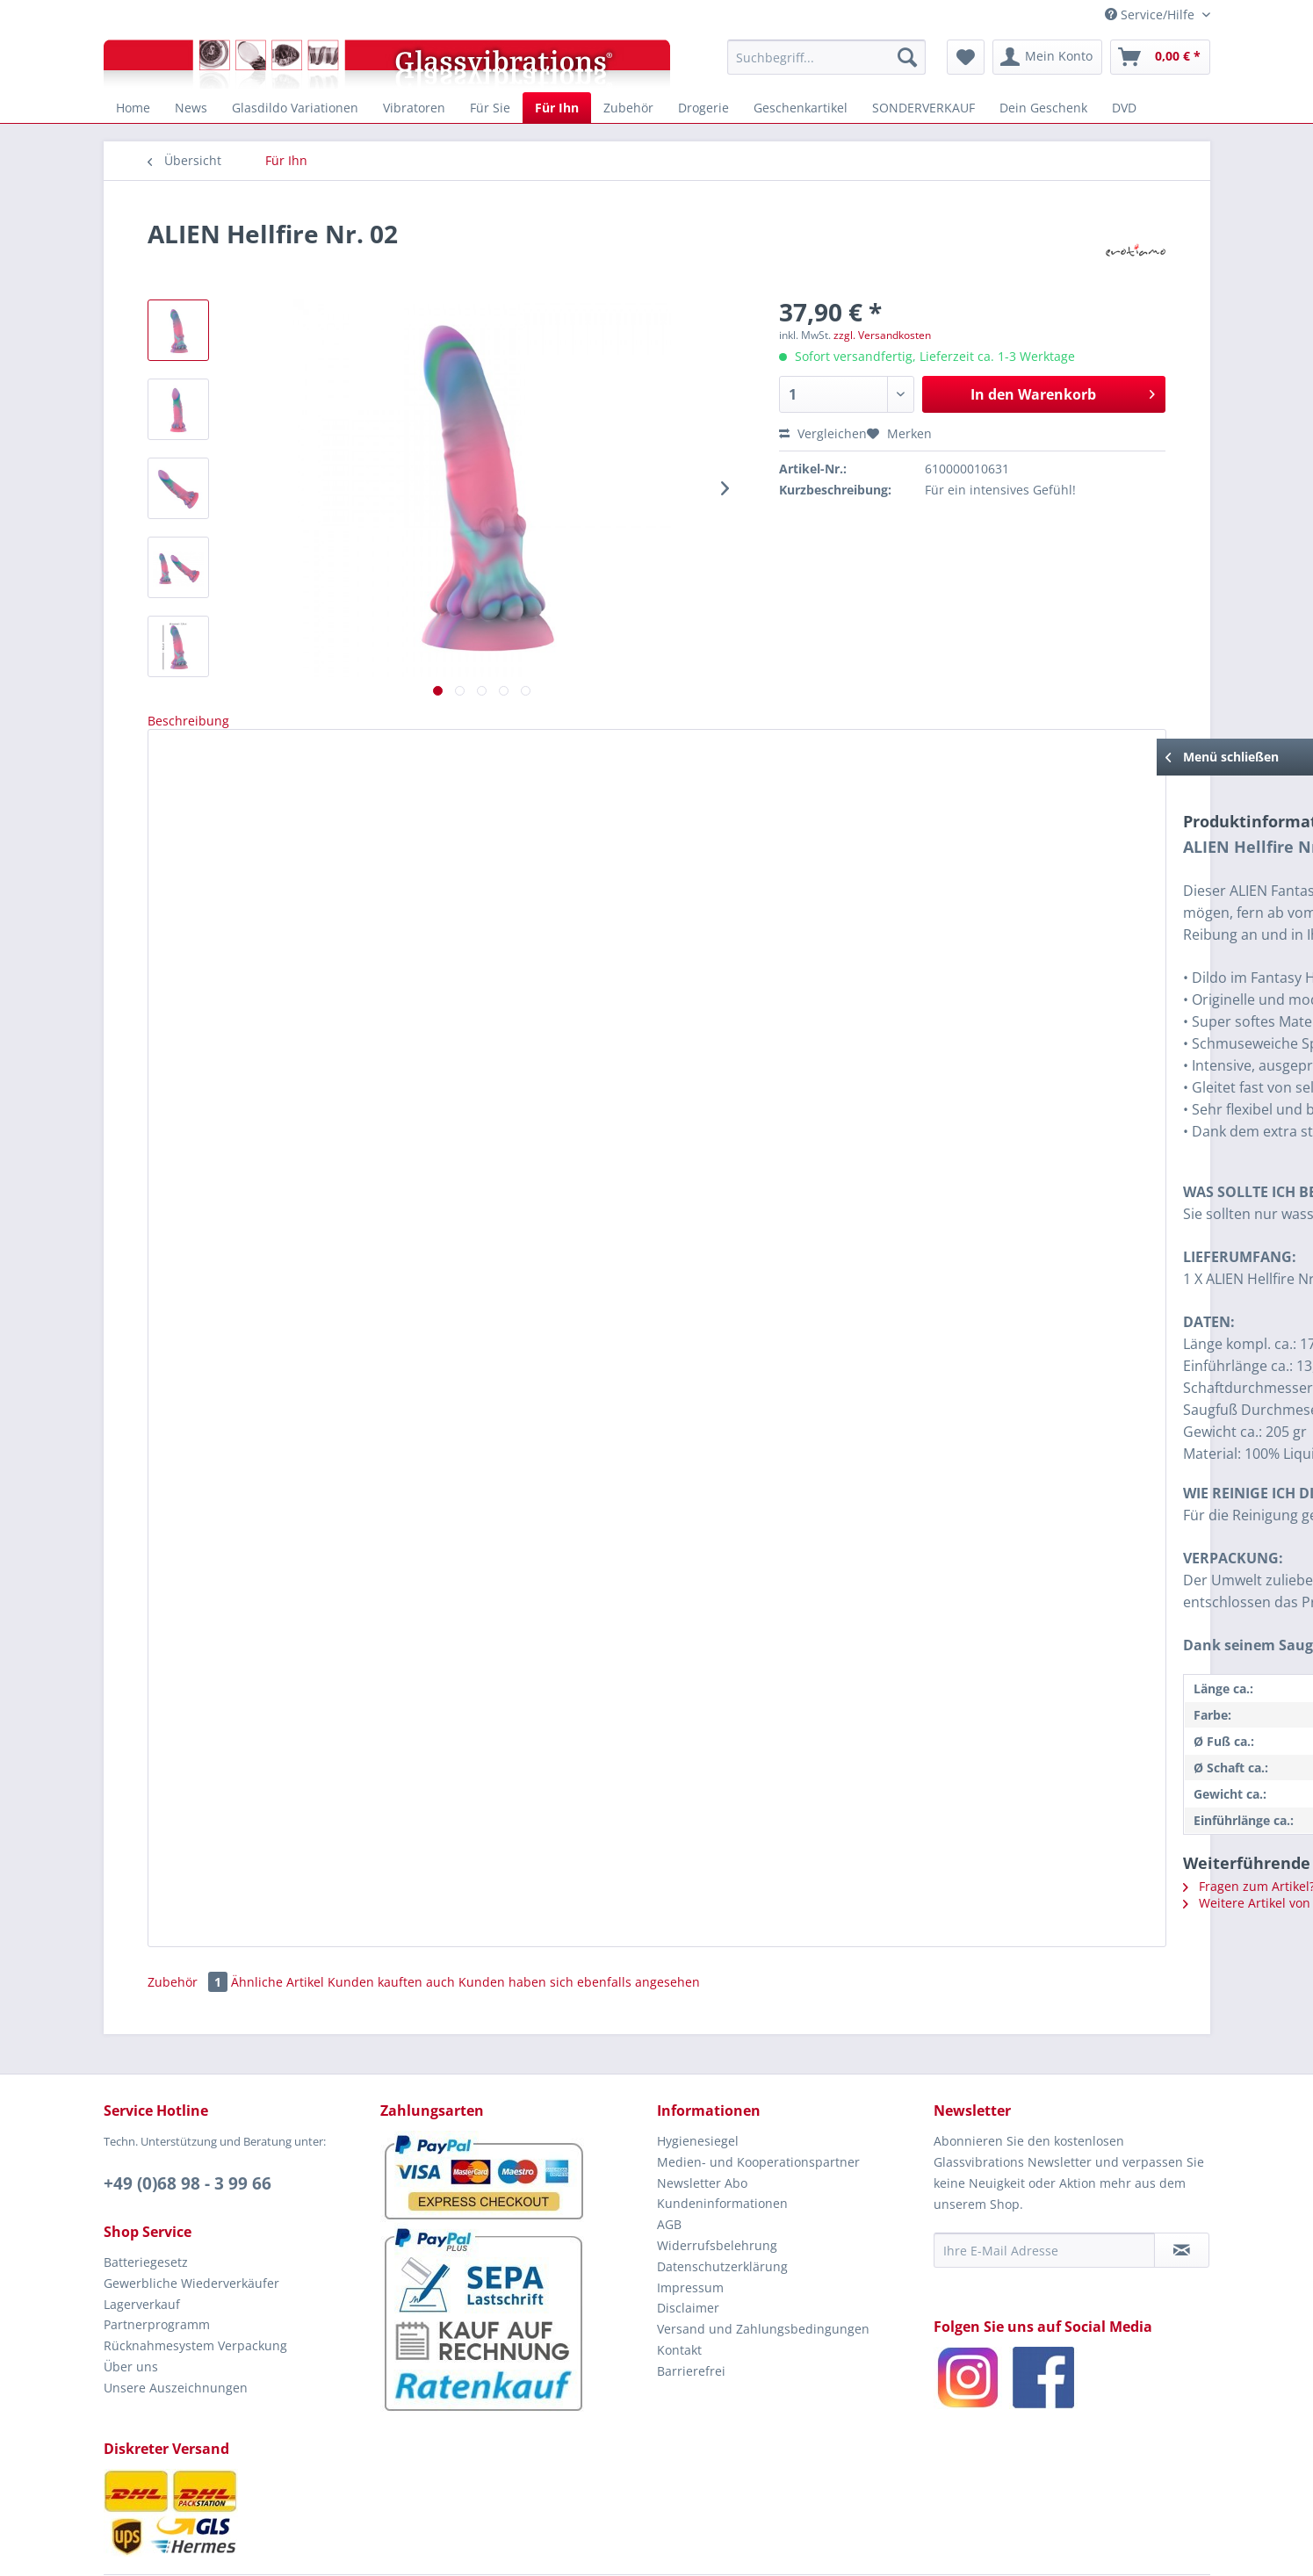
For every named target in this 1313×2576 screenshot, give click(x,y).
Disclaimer (688, 2251)
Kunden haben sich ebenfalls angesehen (579, 1925)
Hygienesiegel (698, 2084)
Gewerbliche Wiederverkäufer (191, 2227)
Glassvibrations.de (625, 2547)
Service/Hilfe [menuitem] (1151, 14)
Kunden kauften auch (391, 1925)
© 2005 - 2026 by (537, 2547)
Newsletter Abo (702, 2126)
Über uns (131, 2310)
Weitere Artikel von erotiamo (265, 1856)
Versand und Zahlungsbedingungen (763, 2272)
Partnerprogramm (157, 2268)
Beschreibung (188, 720)
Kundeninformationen (722, 2147)
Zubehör (189, 1925)
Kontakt (679, 2293)
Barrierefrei (691, 2314)
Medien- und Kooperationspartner (758, 2105)
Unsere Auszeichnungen (176, 2331)
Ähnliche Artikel (277, 1925)
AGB (669, 2168)
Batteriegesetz (146, 2205)
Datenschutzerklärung (722, 2210)
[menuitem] (827, 57)
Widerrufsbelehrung (717, 2189)
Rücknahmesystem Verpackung (195, 2289)
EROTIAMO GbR (779, 2547)
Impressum (690, 2231)
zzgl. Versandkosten (882, 335)
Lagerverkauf (142, 2248)
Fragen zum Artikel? (240, 1839)
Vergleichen (823, 433)
